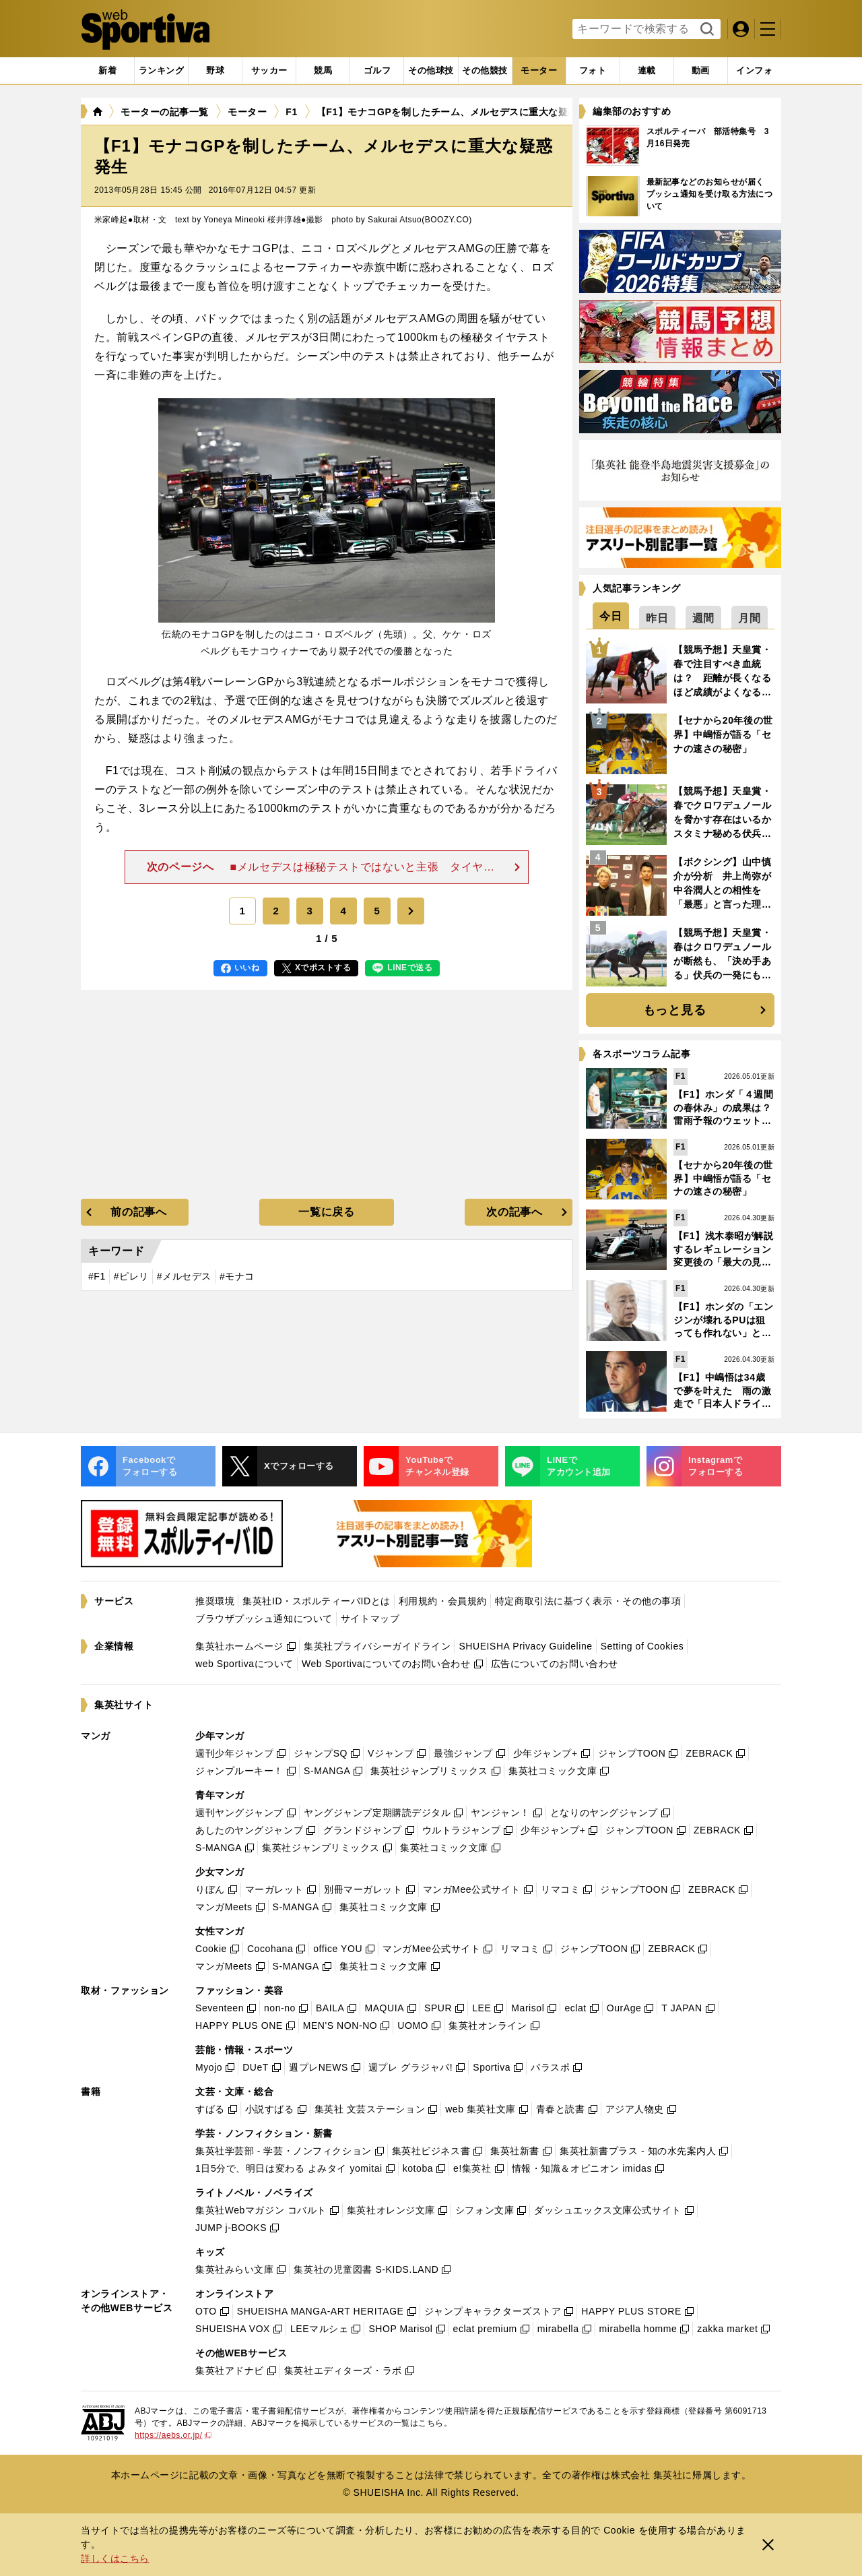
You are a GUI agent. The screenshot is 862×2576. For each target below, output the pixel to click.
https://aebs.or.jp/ (173, 2435)
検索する (705, 30)
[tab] (215, 70)
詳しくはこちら (115, 2558)
